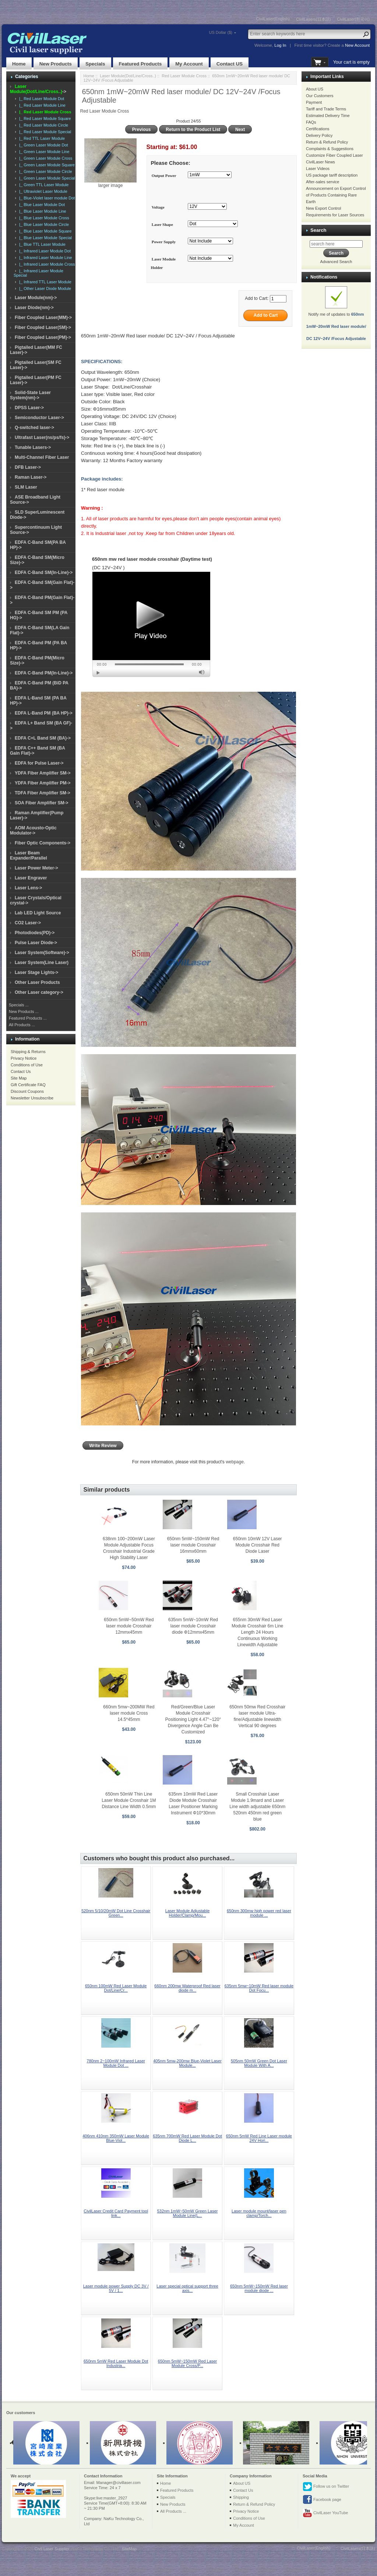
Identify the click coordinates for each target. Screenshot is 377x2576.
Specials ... (19, 1005)
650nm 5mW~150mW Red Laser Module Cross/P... (187, 2363)
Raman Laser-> (30, 477)
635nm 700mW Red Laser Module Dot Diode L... (187, 2138)
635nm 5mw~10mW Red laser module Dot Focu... (259, 1988)
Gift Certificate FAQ (28, 1085)
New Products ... (24, 1011)
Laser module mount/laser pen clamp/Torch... (259, 2213)
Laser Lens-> (28, 887)
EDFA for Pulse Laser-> (39, 763)
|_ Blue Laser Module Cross (43, 218)
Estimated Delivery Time (328, 115)
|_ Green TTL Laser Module (42, 185)
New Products (55, 64)
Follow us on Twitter (326, 2486)
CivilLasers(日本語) (313, 19)
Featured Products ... (28, 1018)
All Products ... (22, 1025)
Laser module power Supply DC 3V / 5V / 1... (116, 2288)
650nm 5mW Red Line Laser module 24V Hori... (259, 2138)
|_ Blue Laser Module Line (41, 211)
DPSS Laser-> (29, 407)
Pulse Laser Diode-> (36, 942)
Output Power (164, 175)
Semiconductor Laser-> (39, 417)
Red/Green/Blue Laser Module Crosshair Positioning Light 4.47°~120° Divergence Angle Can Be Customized (193, 1719)
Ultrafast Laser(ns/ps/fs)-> (42, 437)
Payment (314, 102)
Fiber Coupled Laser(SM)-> (43, 327)
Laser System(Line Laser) (41, 962)
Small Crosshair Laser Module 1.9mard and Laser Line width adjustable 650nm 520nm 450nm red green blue (257, 1807)
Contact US (229, 64)
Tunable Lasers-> (33, 447)
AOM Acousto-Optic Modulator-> (33, 830)
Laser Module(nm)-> (36, 297)
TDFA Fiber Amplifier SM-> (42, 793)
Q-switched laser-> (34, 427)
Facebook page (322, 2500)
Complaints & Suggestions (329, 148)
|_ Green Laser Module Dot (42, 145)
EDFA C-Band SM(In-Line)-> (44, 572)
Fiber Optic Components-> (42, 843)
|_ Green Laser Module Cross (44, 158)
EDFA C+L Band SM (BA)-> (43, 738)
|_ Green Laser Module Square (46, 165)
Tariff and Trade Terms (326, 109)
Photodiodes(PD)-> (34, 932)
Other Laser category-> (39, 992)
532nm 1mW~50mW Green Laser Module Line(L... (187, 2213)
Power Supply (164, 242)
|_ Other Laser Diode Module (44, 288)
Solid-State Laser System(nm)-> (30, 395)
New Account (357, 45)
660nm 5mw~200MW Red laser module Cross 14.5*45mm (128, 1713)
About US (314, 89)
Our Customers (320, 95)
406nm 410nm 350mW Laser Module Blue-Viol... (115, 2138)
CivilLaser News (320, 162)
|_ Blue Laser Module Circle (43, 224)
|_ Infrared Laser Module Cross (46, 264)
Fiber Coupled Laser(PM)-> (43, 337)
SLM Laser (26, 487)
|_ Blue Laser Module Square (44, 231)
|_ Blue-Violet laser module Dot (46, 198)
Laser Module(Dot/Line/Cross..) (128, 76)
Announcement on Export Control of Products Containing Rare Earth (336, 195)
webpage (235, 1461)
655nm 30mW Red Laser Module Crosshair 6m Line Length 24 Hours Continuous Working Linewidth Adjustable (257, 1632)
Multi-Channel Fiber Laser (42, 457)
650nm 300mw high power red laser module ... (259, 1913)
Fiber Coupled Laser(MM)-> (43, 317)
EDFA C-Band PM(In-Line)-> (44, 673)
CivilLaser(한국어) (353, 19)
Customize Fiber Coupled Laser (334, 155)
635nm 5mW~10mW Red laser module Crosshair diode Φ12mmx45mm (193, 1626)
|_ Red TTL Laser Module (41, 138)
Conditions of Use (27, 1065)
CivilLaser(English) (273, 19)
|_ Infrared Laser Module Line (44, 257)
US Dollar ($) (220, 32)
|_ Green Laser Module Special (46, 178)
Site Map (19, 1078)
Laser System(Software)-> (42, 952)
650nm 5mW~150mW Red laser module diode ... (259, 2288)
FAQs (311, 122)
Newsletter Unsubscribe (32, 1098)
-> (38, 89)
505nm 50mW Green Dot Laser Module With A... (259, 2063)
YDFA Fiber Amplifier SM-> (42, 773)
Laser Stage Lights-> (36, 972)
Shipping (241, 2497)
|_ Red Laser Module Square (44, 118)
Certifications (318, 129)
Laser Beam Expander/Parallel (28, 855)
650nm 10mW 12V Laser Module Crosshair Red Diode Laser (257, 1545)
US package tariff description (331, 175)
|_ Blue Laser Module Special (44, 237)
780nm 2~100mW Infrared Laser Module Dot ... (116, 2063)
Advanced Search (336, 261)
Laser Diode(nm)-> (34, 307)
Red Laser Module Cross (184, 76)
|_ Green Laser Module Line (43, 151)
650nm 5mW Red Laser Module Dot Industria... (116, 2363)
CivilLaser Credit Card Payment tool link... (116, 2213)
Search (318, 230)
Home (19, 64)
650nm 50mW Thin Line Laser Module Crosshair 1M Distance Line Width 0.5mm (129, 1800)
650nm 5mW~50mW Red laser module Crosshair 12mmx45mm (129, 1626)
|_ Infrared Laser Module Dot (44, 251)
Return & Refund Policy (327, 142)
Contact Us (21, 1071)
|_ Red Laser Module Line (41, 105)
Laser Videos (318, 168)
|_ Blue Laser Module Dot (41, 204)
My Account (188, 64)
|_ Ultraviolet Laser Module (42, 191)
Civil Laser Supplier (52, 2549)
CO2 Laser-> (28, 922)
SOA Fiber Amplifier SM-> (41, 802)
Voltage (158, 207)
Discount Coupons (27, 1091)
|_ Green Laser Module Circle (44, 171)
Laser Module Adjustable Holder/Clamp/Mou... (187, 1913)
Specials (95, 64)
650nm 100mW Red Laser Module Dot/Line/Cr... (116, 1988)
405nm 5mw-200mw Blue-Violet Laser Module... (187, 2063)
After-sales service (322, 182)
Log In (280, 45)
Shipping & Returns (28, 1051)
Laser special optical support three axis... (187, 2288)
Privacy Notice (23, 1058)
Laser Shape (162, 224)
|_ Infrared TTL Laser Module (44, 282)
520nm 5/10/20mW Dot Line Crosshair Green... (115, 1913)
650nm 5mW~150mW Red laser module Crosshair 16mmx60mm (193, 1545)
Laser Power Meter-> (36, 868)
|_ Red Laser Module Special (44, 132)
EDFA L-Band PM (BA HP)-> (44, 713)
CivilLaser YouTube (325, 2513)
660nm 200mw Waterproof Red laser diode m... (187, 1988)
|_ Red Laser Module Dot (40, 98)
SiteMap (129, 2549)
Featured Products (140, 64)
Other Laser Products (37, 982)
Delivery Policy (319, 135)
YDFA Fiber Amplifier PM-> (42, 783)
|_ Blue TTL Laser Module (41, 244)
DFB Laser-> (28, 467)
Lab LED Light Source (38, 912)
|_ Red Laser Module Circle (42, 125)
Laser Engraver (31, 877)
